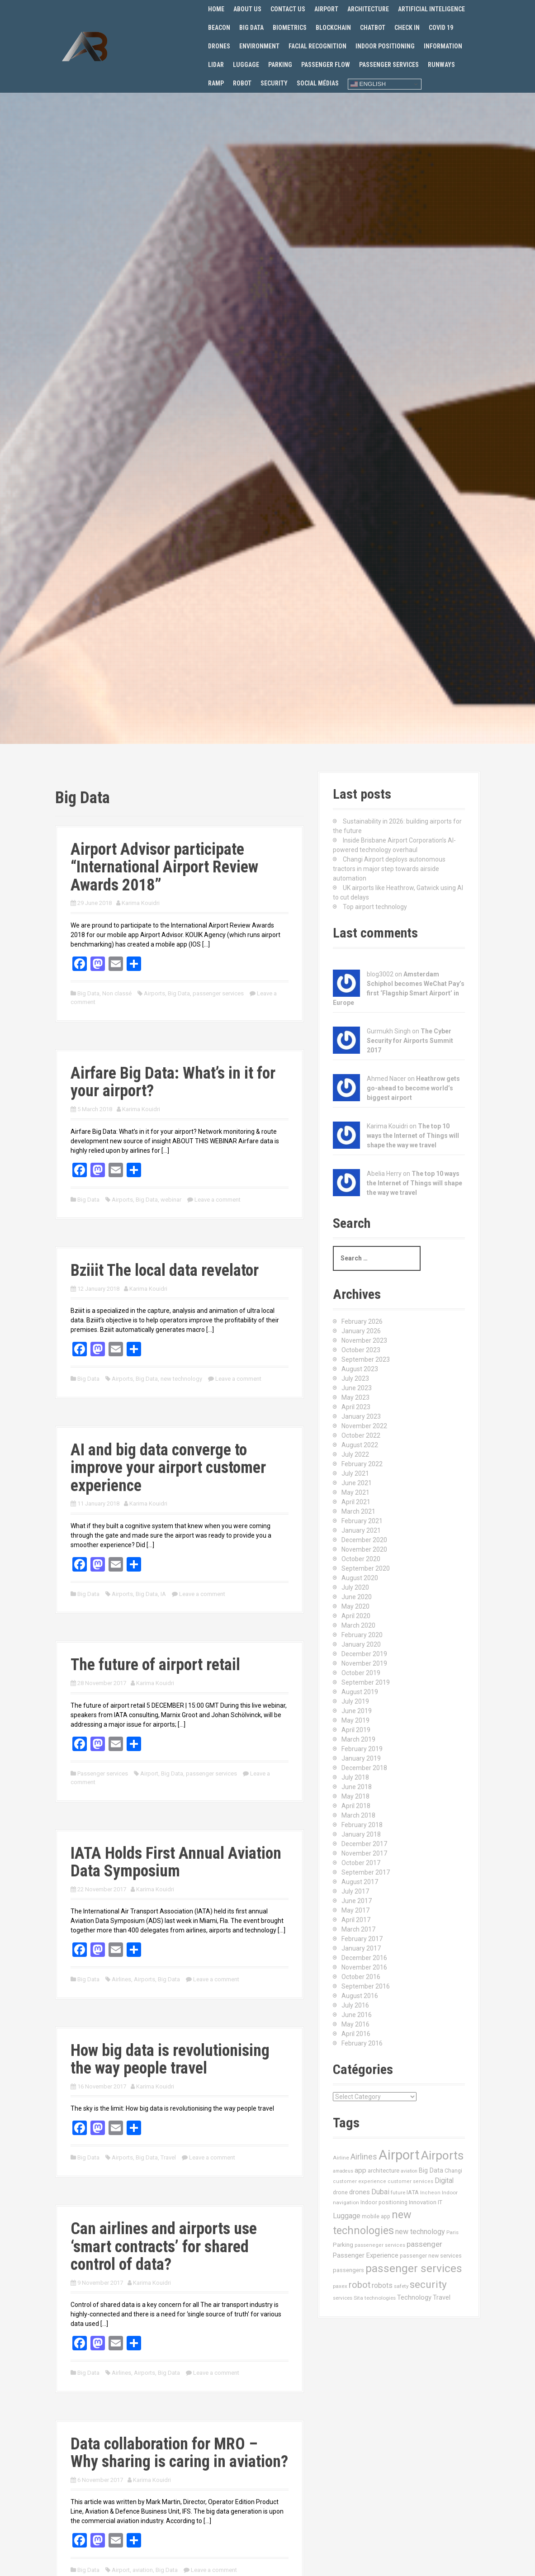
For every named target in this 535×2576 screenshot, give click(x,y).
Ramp (216, 83)
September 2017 (365, 1872)
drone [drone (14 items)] (340, 2192)
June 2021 (356, 1483)
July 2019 (355, 1701)
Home (216, 9)
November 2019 (364, 1663)
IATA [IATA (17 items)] (413, 2192)
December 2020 (364, 1540)
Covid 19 (441, 27)
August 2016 (359, 1995)
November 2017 (364, 1853)
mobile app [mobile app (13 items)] (376, 2216)
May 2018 (355, 1796)
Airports (154, 993)
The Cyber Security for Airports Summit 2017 (410, 1041)
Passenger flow (325, 64)
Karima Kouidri (141, 903)
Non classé (117, 993)
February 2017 (362, 1938)
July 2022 (355, 1454)
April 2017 (355, 1919)
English (368, 84)
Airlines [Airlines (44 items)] (363, 2156)
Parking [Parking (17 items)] (343, 2244)
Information (443, 46)
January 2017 (361, 1948)
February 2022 (362, 1464)
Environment (259, 46)
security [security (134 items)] (428, 2284)
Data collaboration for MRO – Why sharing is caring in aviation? (179, 2453)
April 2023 (355, 1407)
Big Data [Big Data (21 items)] (431, 2170)
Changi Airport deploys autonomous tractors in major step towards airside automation (389, 869)
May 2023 (355, 1397)
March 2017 (358, 1929)
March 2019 (358, 1739)
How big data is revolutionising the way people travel (170, 2059)
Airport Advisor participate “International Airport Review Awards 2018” (164, 867)
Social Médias (318, 83)
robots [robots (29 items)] (382, 2285)
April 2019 (355, 1729)
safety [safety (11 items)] (401, 2286)
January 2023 (361, 1416)
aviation (143, 2570)
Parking (280, 64)
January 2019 (361, 1758)
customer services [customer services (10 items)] (410, 2181)
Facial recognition (317, 46)
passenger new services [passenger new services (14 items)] (431, 2255)
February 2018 (362, 1824)
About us (247, 9)
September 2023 (365, 1359)
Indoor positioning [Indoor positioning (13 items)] (383, 2202)
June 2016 (356, 2014)
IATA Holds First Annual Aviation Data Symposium (176, 1862)
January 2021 (361, 1530)
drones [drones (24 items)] (359, 2192)
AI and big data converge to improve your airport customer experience (168, 1467)
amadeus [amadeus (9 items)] (343, 2171)
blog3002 (380, 974)
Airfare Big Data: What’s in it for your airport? (173, 1082)
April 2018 (355, 1805)
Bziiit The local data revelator (165, 1270)
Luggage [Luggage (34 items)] (346, 2215)
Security (274, 83)
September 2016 (365, 1986)
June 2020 (356, 1597)
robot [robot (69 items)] (359, 2285)
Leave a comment (217, 1199)
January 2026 (361, 1331)
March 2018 (358, 1815)
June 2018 (356, 1786)
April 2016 (355, 2033)
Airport (326, 9)
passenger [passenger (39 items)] (424, 2244)
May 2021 (355, 1492)
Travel (168, 2157)
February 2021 (362, 1521)
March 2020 (358, 1625)
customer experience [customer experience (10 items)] (359, 2181)
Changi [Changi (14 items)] (453, 2170)
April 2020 (355, 1615)
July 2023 (355, 1378)
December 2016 (364, 1957)
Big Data (251, 27)
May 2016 (355, 2024)
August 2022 (359, 1445)
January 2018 (361, 1834)
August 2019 (359, 1691)
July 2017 (355, 1891)
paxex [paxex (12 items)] (340, 2286)
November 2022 (364, 1426)
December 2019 (364, 1653)
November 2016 (364, 1967)
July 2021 (355, 1473)
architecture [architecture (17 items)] (383, 2170)
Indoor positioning (385, 46)
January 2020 (361, 1644)
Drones (219, 46)
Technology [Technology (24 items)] (414, 2297)
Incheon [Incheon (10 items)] (430, 2193)
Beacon (219, 27)
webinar (171, 1199)
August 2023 (359, 1369)
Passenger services (389, 64)
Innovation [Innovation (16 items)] (422, 2202)
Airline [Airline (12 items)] (341, 2158)
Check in (407, 27)
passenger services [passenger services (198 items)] (413, 2268)
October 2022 (360, 1435)
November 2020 (364, 1549)
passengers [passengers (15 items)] (348, 2270)
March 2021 (358, 1511)
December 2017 (364, 1843)
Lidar (216, 64)
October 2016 (360, 1976)
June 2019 (356, 1710)
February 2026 (362, 1321)
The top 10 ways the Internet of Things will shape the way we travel (413, 1135)
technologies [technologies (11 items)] (380, 2298)
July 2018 (355, 1777)
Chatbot (372, 27)
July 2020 (355, 1587)
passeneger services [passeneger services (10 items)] (380, 2245)
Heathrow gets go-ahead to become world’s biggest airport (413, 1088)
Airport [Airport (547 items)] (399, 2155)
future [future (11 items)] (398, 2192)
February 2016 (362, 2043)
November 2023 (364, 1340)
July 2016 (355, 2005)
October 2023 (360, 1350)
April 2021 (355, 1502)
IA (163, 1594)
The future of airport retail (155, 1664)
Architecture (368, 9)
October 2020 (360, 1559)
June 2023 (356, 1388)
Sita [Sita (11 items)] (358, 2298)
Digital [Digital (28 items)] (444, 2181)
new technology (181, 1378)
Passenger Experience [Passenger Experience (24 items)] (365, 2255)
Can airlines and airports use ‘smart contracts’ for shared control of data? (164, 2246)
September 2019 (365, 1682)
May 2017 (355, 1910)
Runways (441, 64)
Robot (242, 83)
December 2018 (364, 1767)
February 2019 (362, 1748)
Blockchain (333, 27)
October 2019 (360, 1672)
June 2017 (356, 1900)
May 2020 (355, 1606)
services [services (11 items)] (342, 2298)
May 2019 (355, 1720)
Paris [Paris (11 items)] (452, 2232)
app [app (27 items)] (360, 2170)
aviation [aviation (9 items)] (409, 2171)
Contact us (287, 9)
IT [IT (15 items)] (440, 2202)
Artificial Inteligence (431, 9)
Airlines (121, 1979)
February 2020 (362, 1634)
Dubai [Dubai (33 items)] (380, 2192)
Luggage (246, 64)
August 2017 (359, 1881)
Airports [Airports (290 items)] (442, 2155)
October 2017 (360, 1862)
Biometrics (290, 27)
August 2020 (359, 1578)
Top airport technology (375, 906)
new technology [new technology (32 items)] (420, 2231)
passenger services (218, 993)
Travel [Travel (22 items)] (441, 2297)
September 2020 (365, 1568)
